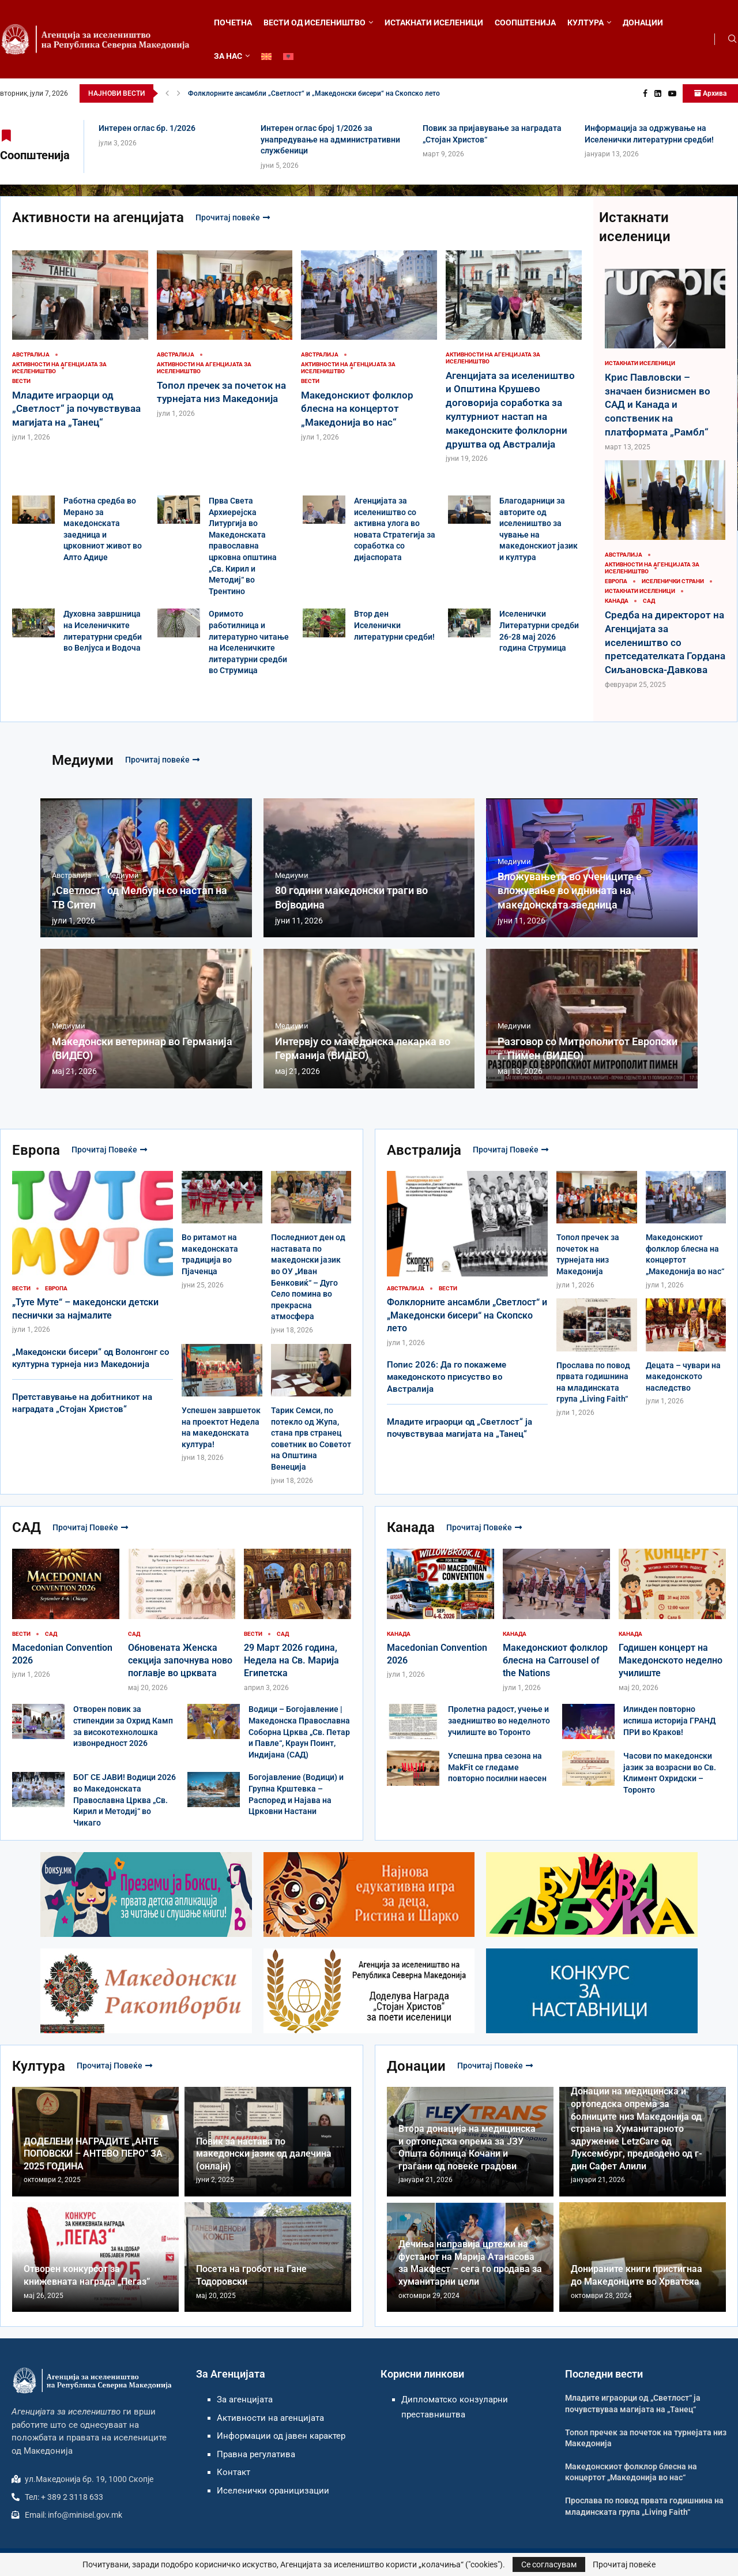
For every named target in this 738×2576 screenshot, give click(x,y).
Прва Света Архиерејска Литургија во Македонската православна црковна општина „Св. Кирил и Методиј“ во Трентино (243, 546)
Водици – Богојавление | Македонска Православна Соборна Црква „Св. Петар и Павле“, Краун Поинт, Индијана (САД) (299, 1731)
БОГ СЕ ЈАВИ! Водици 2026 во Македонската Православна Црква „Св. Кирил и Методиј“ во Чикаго (124, 1800)
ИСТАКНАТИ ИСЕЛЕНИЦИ (434, 22)
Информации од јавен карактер (281, 2436)
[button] (167, 93)
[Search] (732, 39)
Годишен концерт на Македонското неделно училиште (670, 1660)
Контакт (233, 2472)
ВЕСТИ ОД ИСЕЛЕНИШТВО (314, 22)
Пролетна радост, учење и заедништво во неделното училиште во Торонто (499, 1720)
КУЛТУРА (585, 22)
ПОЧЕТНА (233, 22)
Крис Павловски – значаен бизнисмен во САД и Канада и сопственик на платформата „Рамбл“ (657, 404)
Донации (416, 2066)
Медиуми (83, 760)
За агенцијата (245, 2399)
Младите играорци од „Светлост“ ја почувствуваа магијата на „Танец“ (76, 409)
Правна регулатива (256, 2454)
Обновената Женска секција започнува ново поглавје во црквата (180, 1660)
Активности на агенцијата (98, 217)
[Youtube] (672, 93)
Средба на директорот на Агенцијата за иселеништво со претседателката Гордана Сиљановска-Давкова (665, 642)
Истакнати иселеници (635, 226)
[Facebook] (645, 93)
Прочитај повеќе (232, 217)
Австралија (424, 1150)
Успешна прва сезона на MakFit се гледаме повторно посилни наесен (497, 1767)
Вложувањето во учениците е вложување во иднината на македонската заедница (570, 890)
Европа (36, 1150)
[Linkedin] (658, 93)
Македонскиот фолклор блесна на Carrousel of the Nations (555, 1660)
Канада (411, 1527)
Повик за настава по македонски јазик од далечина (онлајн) (264, 2154)
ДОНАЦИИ (643, 22)
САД (26, 1527)
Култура (38, 2066)
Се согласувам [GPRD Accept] (549, 2564)
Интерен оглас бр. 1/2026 (229, 93)
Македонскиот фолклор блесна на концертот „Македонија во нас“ (357, 409)
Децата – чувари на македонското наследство (683, 1376)
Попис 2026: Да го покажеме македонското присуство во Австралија (446, 1377)
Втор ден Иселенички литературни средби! (394, 625)
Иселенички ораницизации (273, 2490)
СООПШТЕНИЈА (525, 22)
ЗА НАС (228, 56)
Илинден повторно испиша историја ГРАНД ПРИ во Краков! (669, 1720)
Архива (710, 93)
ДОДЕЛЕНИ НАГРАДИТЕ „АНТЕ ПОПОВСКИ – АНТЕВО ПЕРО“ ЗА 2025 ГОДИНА (93, 2154)
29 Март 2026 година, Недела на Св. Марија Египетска (291, 1660)
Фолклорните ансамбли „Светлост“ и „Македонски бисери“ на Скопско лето (467, 1315)
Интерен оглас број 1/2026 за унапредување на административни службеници (330, 139)
